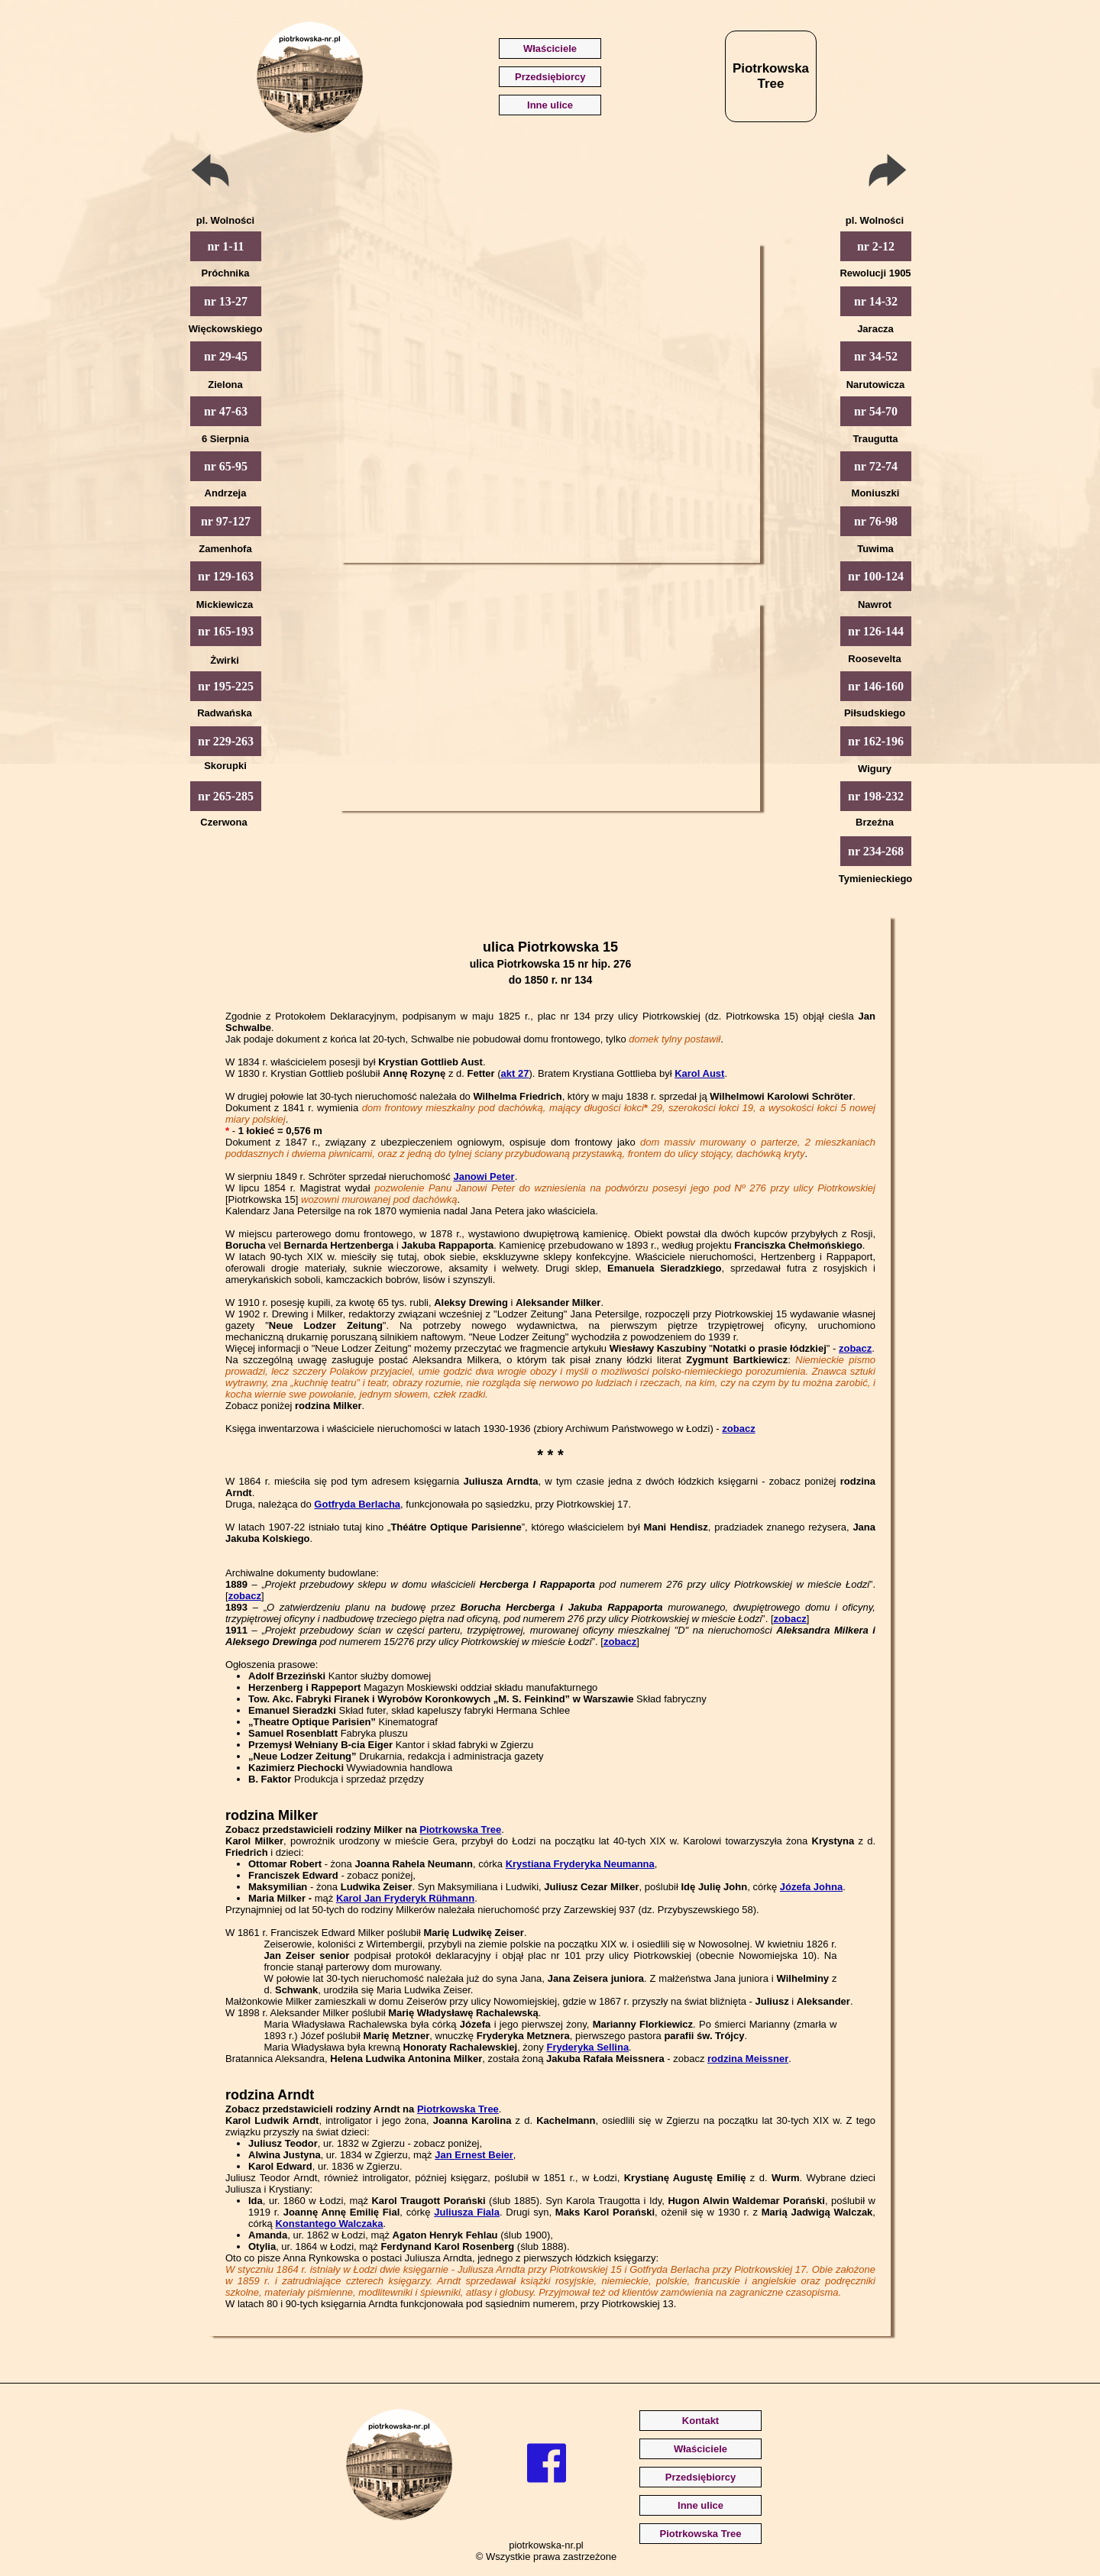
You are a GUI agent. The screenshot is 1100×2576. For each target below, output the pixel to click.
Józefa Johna (811, 1886)
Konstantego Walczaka (329, 2223)
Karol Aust (699, 1073)
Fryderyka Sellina (587, 2047)
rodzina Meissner (747, 2058)
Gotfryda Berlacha (357, 1504)
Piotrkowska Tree (460, 1829)
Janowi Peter (483, 1176)
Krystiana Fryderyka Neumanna (580, 1864)
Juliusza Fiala (467, 2212)
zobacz (855, 1348)
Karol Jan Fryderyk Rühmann (405, 1898)
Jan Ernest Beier (474, 2155)
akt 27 (515, 1073)
